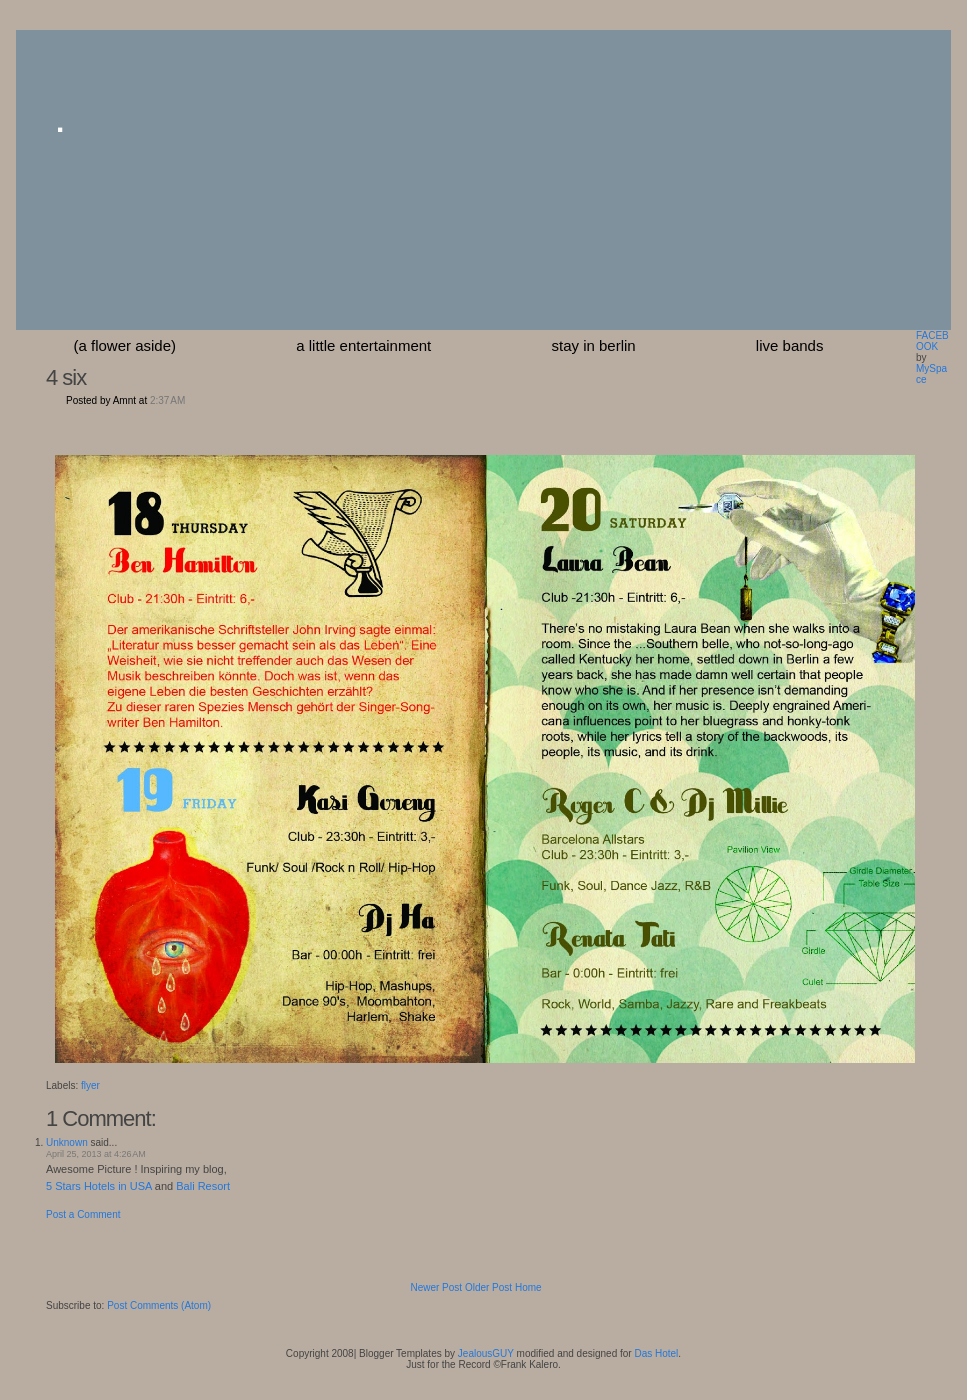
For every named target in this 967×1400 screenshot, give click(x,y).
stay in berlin (593, 345)
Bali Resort (203, 1186)
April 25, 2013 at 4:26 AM (96, 1154)
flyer (90, 1085)
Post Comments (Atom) (159, 1305)
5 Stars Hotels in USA (99, 1186)
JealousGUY (486, 1353)
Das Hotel (656, 1353)
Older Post (488, 1287)
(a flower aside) (125, 345)
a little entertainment (363, 345)
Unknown (67, 1142)
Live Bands (790, 345)
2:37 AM (167, 400)
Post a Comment (83, 1214)
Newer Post (436, 1287)
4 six (66, 377)
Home (528, 1287)
